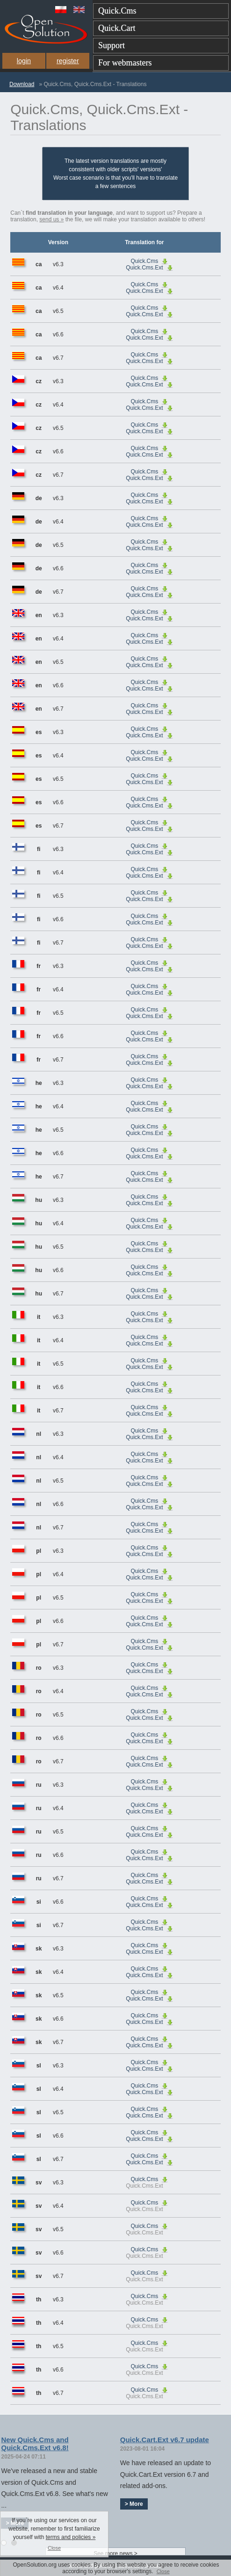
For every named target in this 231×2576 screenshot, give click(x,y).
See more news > (115, 2553)
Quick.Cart (116, 28)
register (68, 61)
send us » (51, 219)
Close (163, 2571)
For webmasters (125, 62)
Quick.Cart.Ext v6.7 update (164, 2440)
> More (134, 2504)
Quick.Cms (117, 10)
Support (111, 45)
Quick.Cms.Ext (144, 267)
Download (21, 84)
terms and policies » (71, 2537)
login (24, 61)
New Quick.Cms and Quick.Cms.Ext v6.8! (34, 2444)
